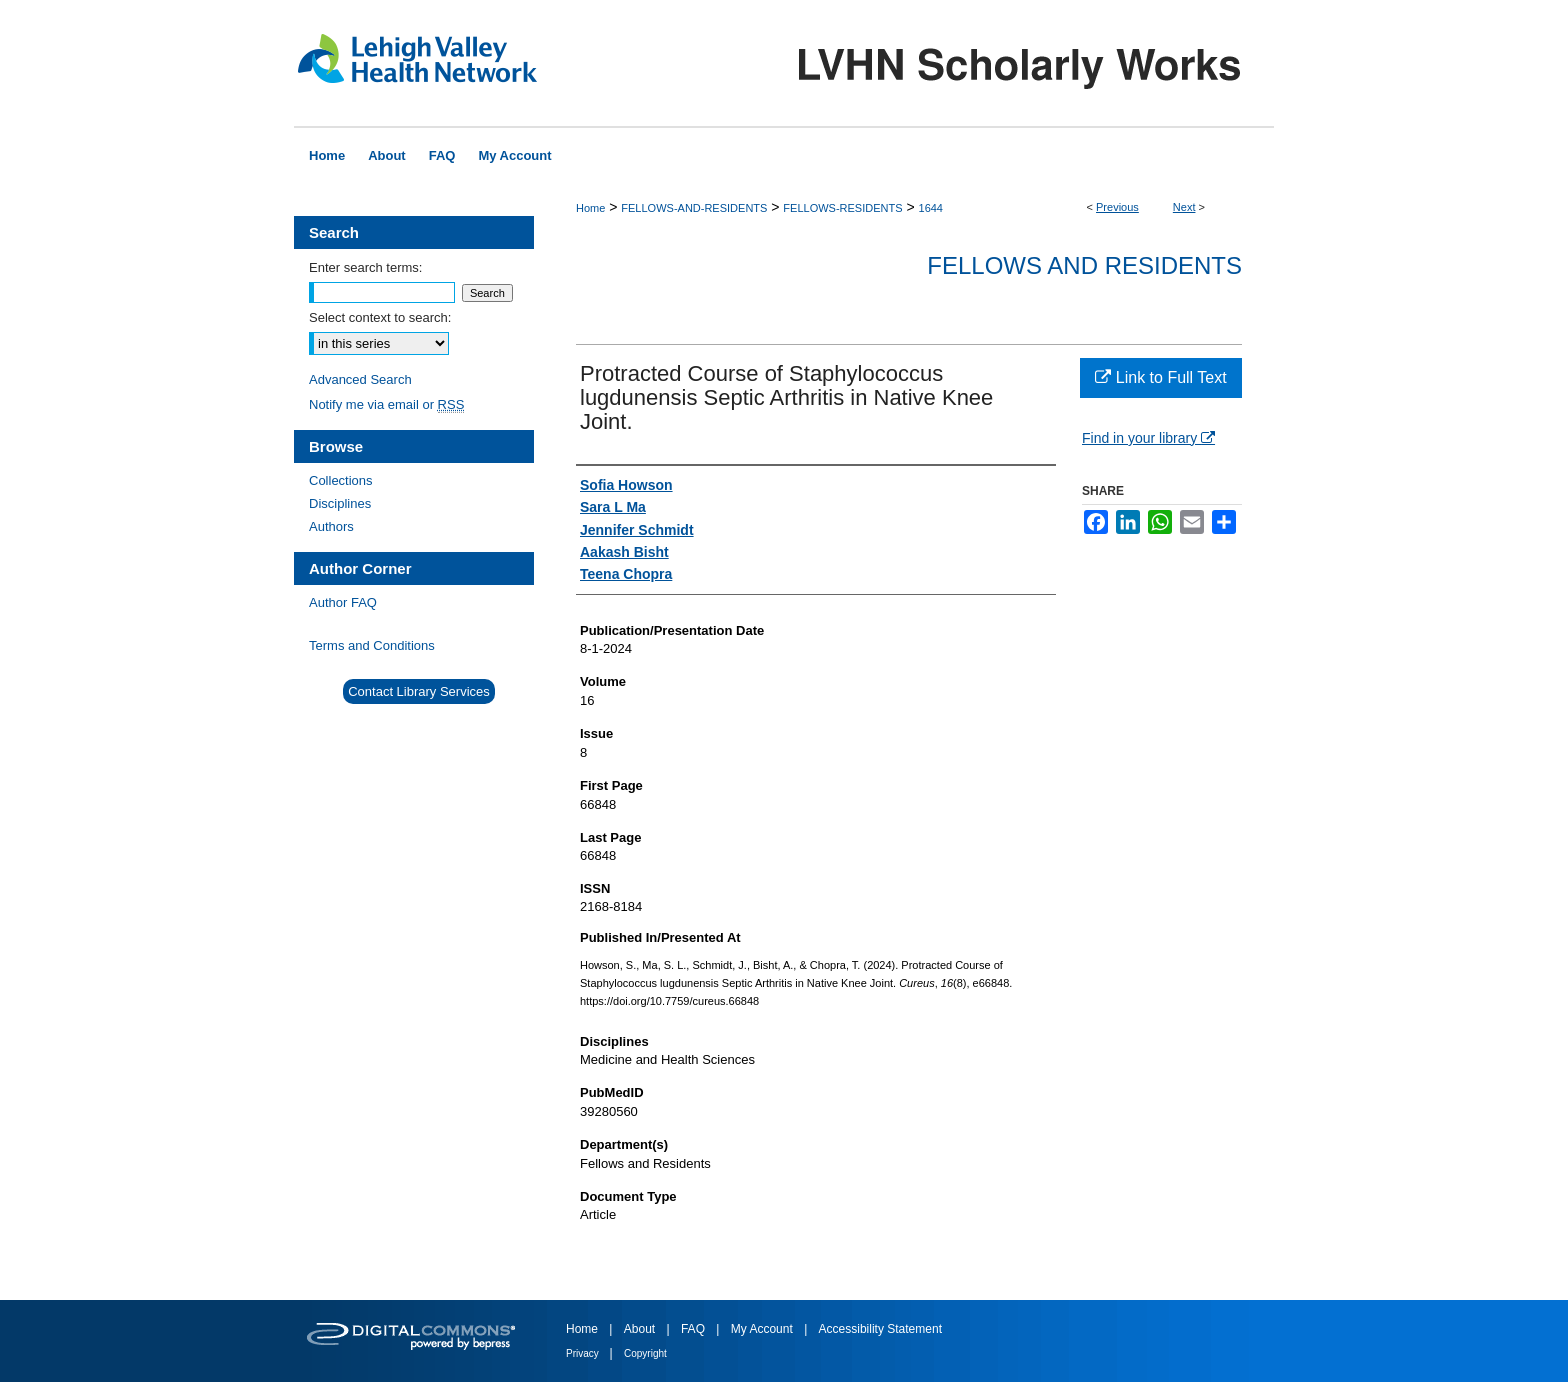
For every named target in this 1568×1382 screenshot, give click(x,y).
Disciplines (340, 503)
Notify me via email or (386, 404)
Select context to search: (380, 317)
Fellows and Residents (1084, 265)
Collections (341, 480)
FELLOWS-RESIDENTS (842, 208)
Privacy (584, 1353)
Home (590, 208)
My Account (763, 1329)
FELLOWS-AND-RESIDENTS (694, 208)
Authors (331, 526)
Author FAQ (343, 602)
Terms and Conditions (372, 645)
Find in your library (1148, 438)
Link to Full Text (1160, 377)
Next (1184, 207)
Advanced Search (360, 379)
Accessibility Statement (880, 1329)
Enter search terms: (365, 267)
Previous (1117, 207)
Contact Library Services (419, 691)
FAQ (694, 1329)
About (641, 1329)
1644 (931, 208)
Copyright (645, 1353)
